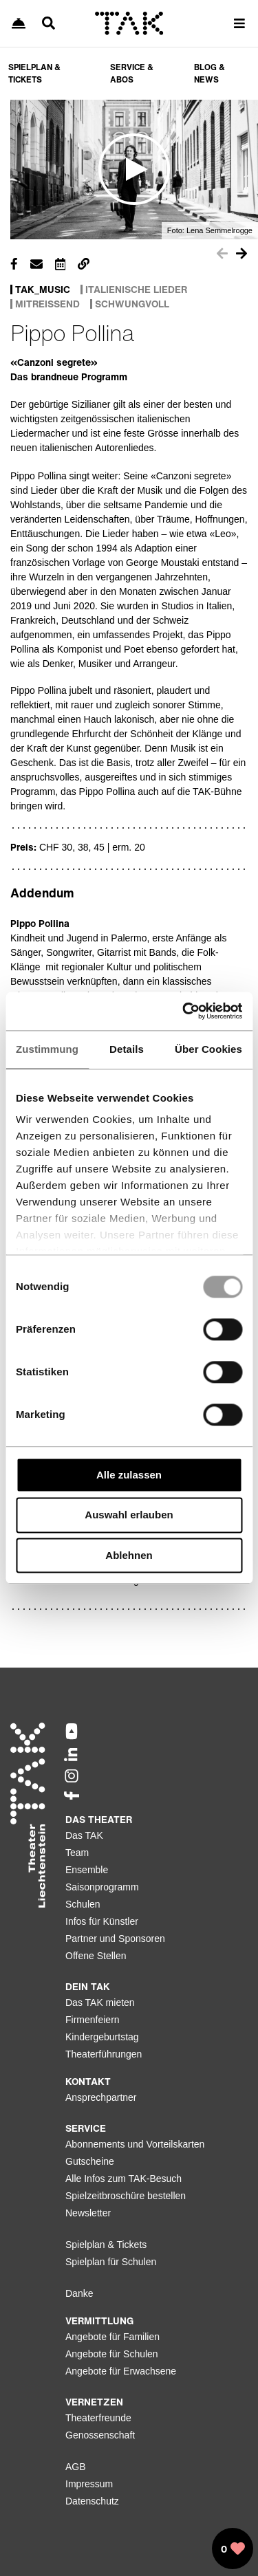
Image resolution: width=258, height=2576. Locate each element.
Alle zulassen (129, 1475)
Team (77, 1852)
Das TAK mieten (100, 2002)
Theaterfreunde (98, 2417)
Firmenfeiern (92, 2019)
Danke (79, 2293)
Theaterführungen (103, 2054)
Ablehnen (128, 1555)
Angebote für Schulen (111, 2353)
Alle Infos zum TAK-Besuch (123, 2178)
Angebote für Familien (112, 2336)
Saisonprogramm (102, 1886)
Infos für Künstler (101, 1921)
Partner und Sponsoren (115, 1938)
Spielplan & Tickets (106, 2244)
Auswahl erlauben (129, 1515)
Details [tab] (126, 1049)
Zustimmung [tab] (47, 1049)
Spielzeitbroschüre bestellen (125, 2195)
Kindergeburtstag (102, 2036)
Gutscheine (89, 2161)
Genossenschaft (100, 2435)
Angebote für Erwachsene (120, 2371)
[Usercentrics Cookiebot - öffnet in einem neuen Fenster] (183, 1011)
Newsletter (88, 2212)
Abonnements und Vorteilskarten (134, 2144)
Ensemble (86, 1869)
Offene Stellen (95, 1955)
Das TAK (84, 1835)
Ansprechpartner (101, 2097)
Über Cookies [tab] (208, 1049)
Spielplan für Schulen (110, 2261)
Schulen (82, 1904)
